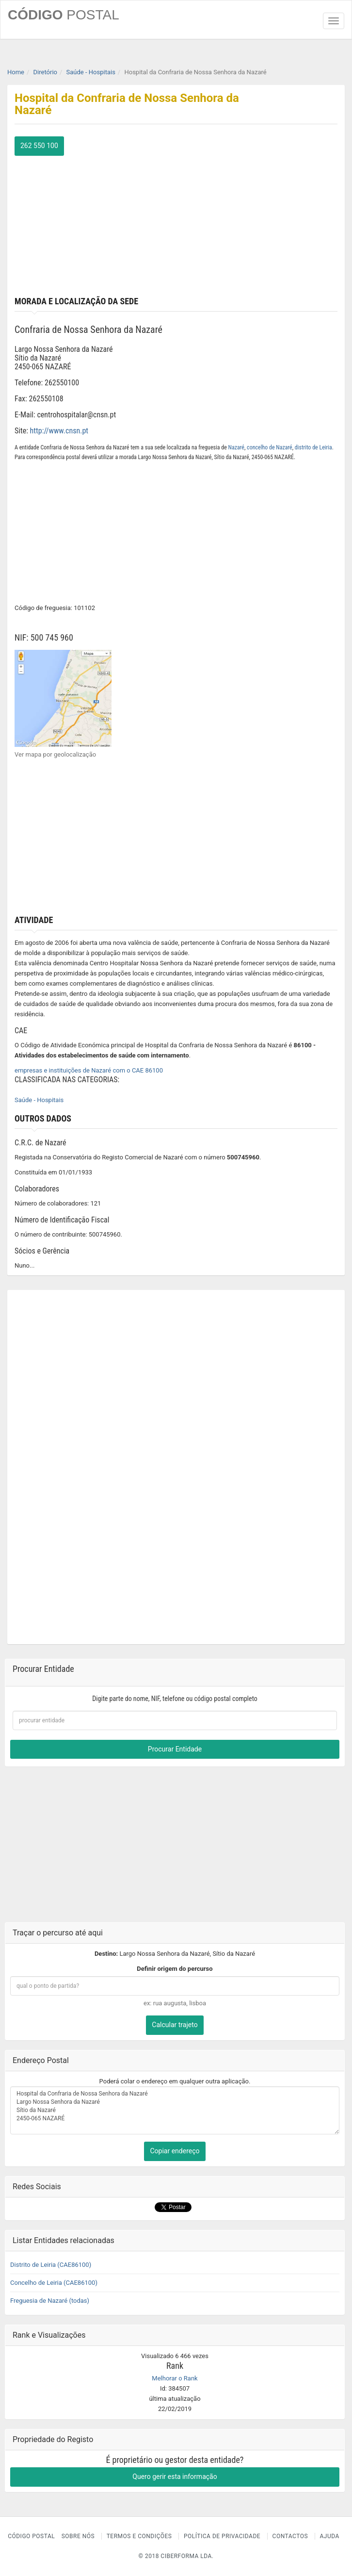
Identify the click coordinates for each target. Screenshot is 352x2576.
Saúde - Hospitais (39, 1100)
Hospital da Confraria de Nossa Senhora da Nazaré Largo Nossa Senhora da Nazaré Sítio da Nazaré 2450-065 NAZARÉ (174, 2110)
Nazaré (236, 447)
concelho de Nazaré (269, 447)
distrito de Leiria (313, 447)
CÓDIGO (63, 14)
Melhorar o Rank (174, 2378)
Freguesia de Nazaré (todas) (49, 2300)
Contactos (290, 2536)
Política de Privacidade (222, 2536)
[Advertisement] (176, 224)
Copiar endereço (174, 2151)
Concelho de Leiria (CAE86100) (53, 2282)
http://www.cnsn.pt (59, 430)
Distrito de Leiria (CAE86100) (50, 2264)
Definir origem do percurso (174, 1968)
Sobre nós (78, 2536)
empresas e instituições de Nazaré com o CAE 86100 (89, 1070)
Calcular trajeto (174, 2025)
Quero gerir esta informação (174, 2476)
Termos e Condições (139, 2536)
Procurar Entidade (175, 1749)
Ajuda (329, 2536)
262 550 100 (39, 145)
